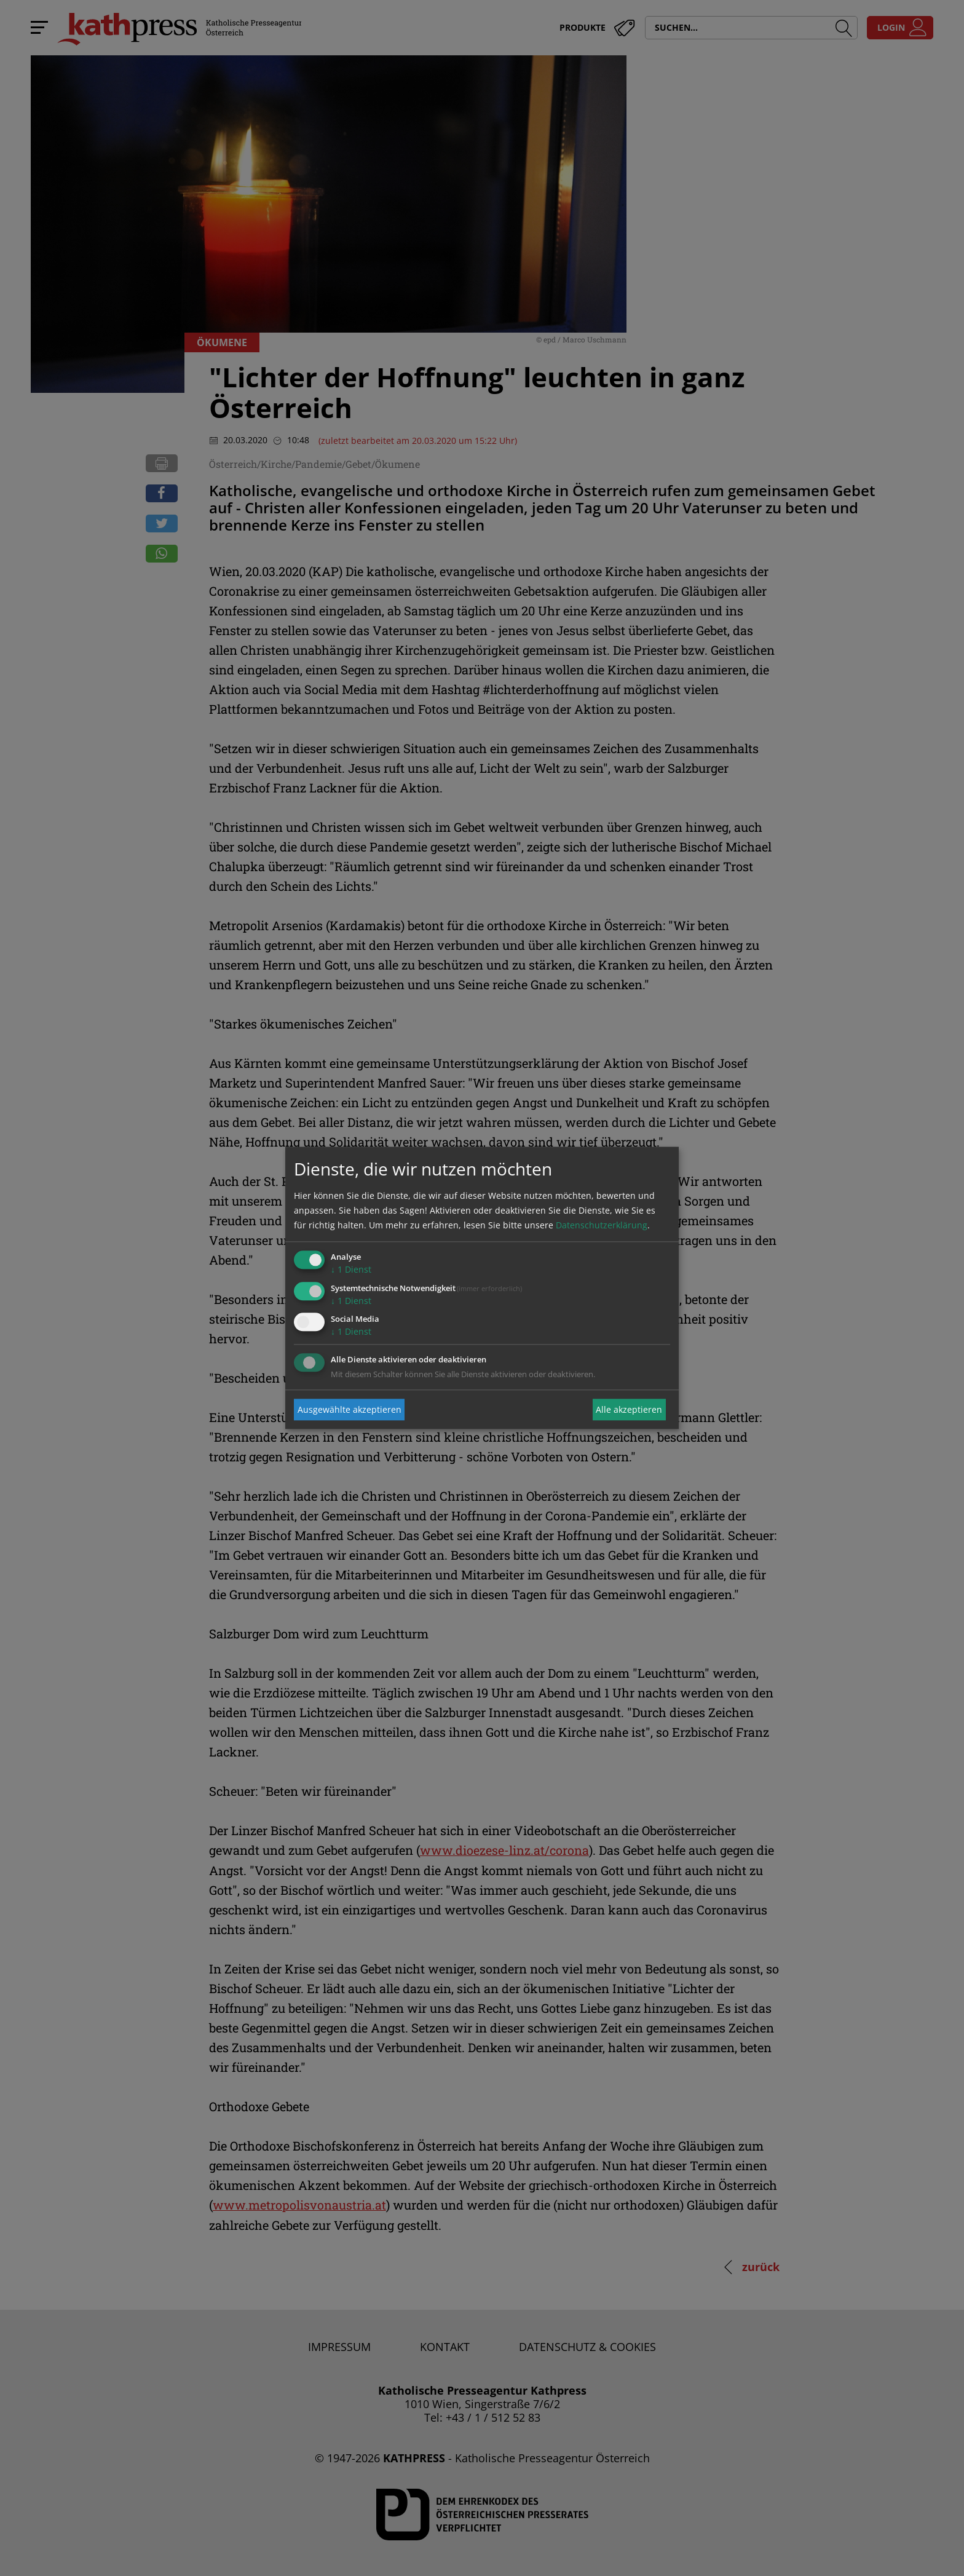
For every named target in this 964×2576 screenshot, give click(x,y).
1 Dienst (351, 1269)
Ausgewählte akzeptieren (349, 1409)
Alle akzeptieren (629, 1409)
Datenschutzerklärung (601, 1225)
